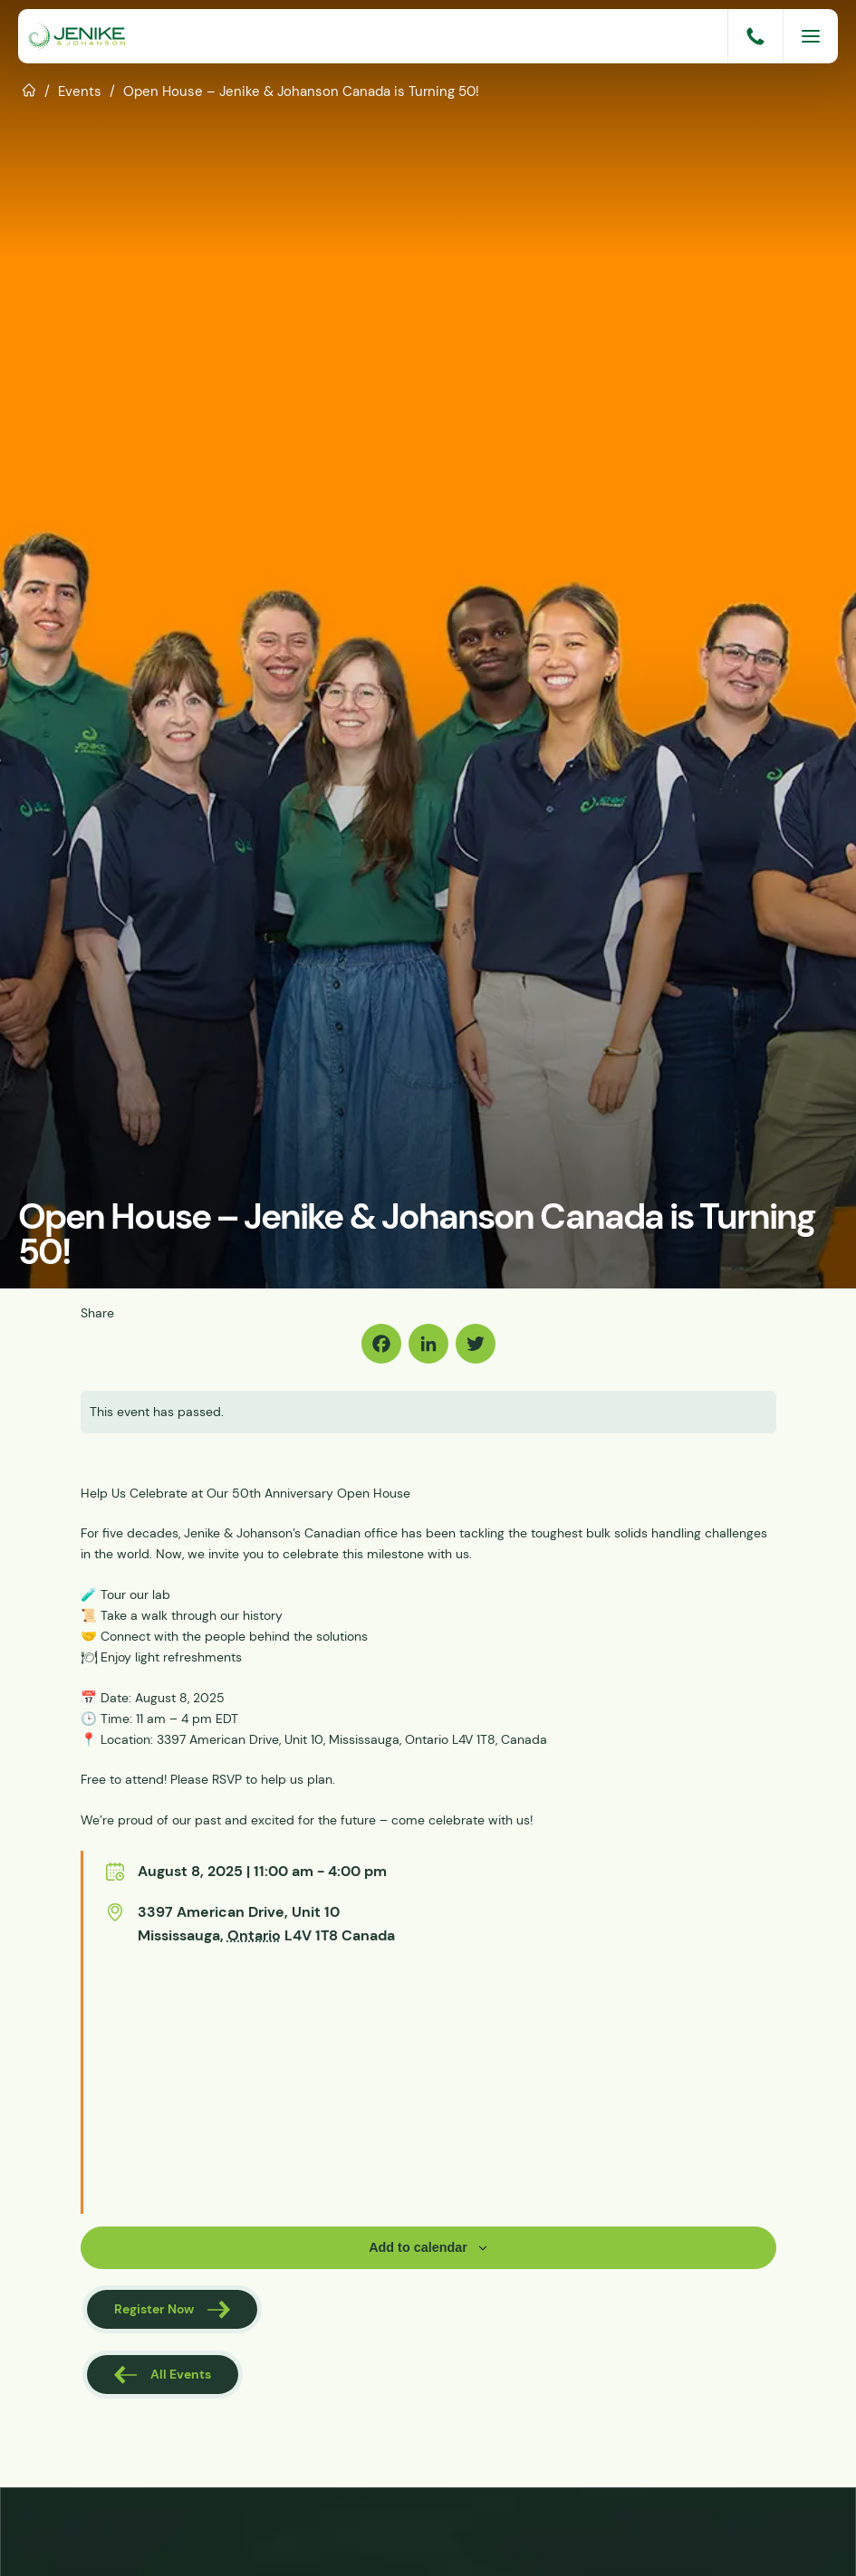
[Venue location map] (201, 2081)
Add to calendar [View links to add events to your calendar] (418, 2247)
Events (79, 91)
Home (29, 88)
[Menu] (811, 36)
